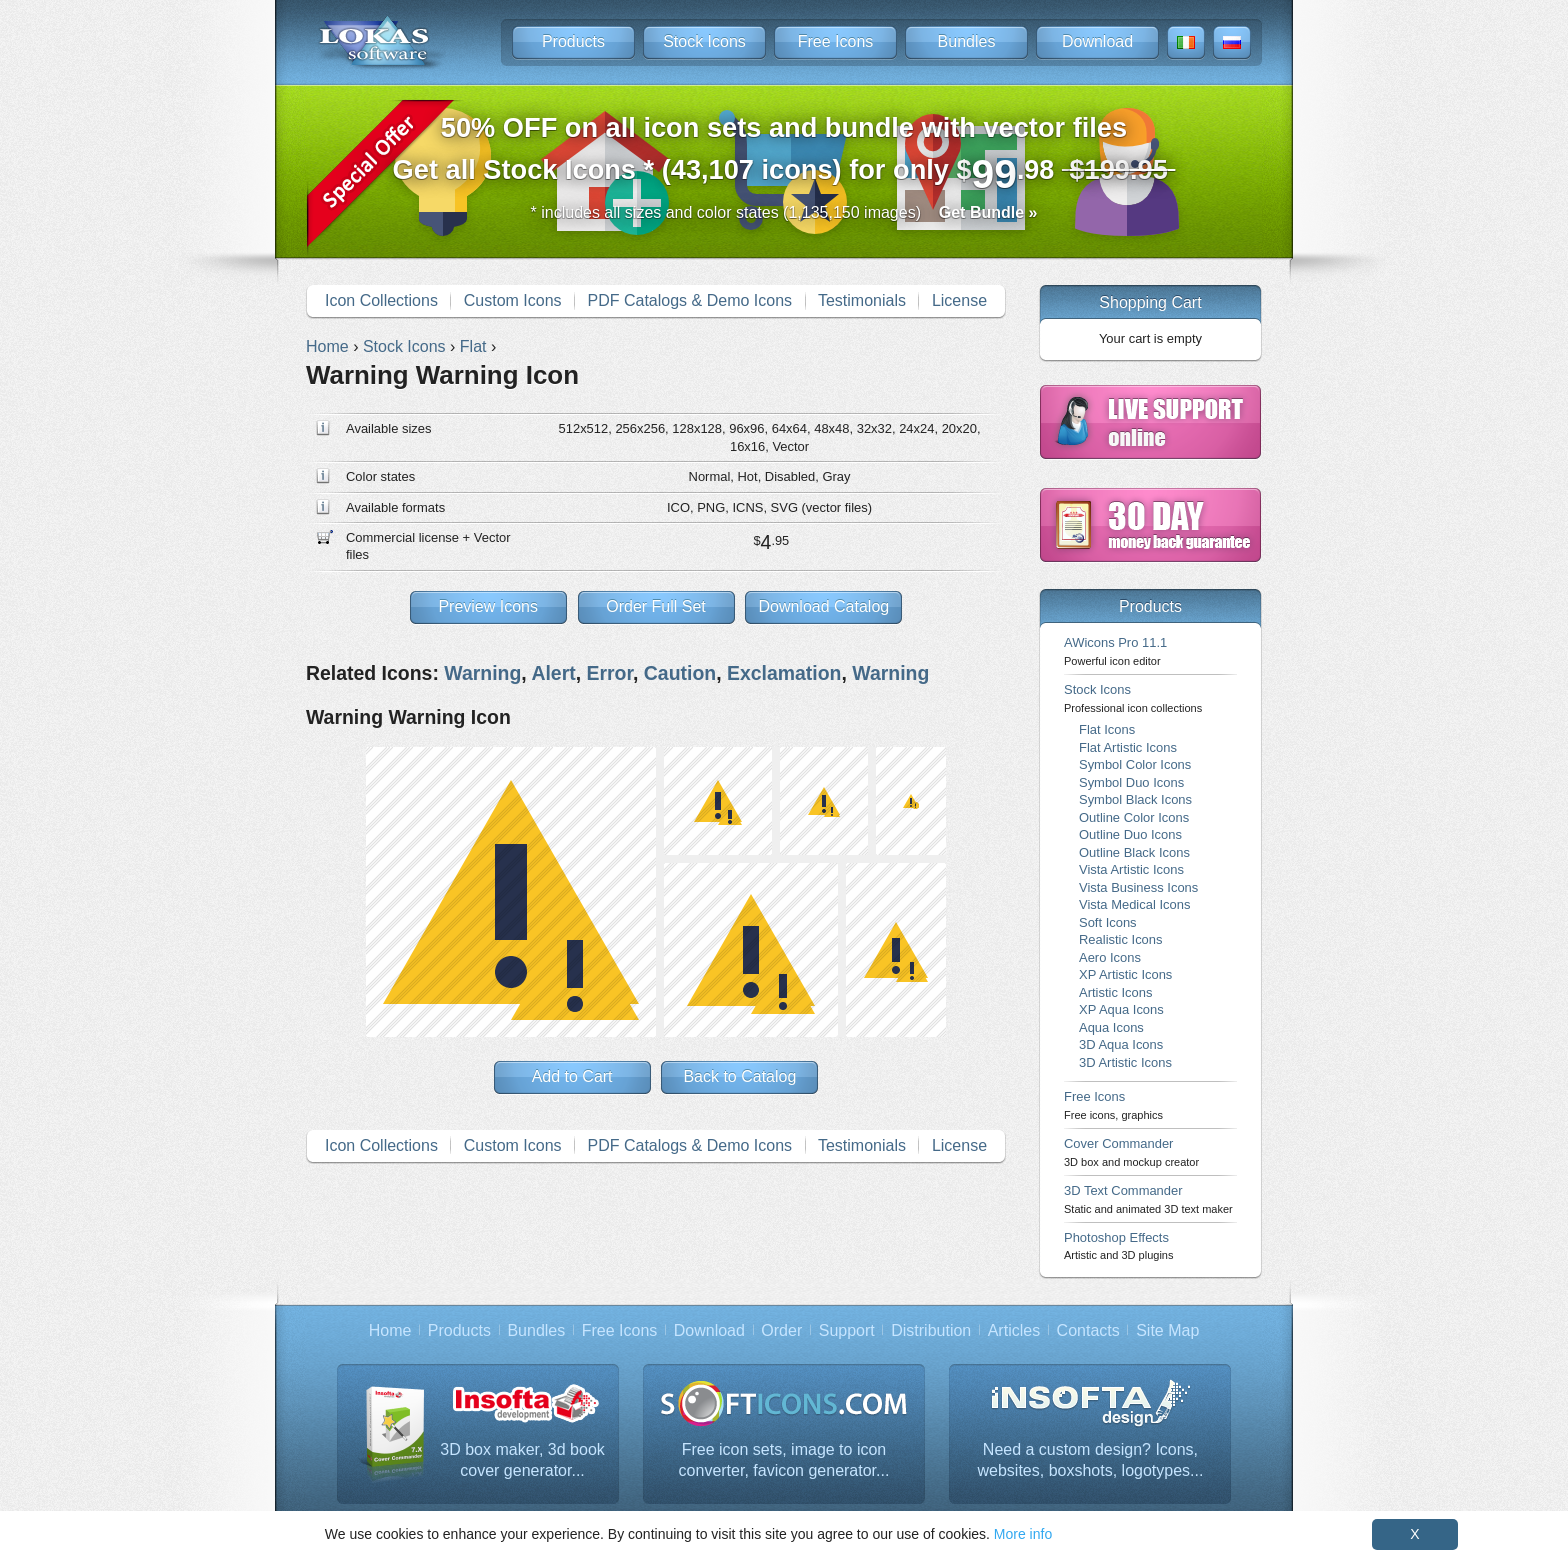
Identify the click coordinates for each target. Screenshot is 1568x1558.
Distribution (931, 1330)
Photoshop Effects (1118, 1245)
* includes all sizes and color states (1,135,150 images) (784, 212)
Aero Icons (1110, 957)
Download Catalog (823, 606)
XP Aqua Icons (1121, 1009)
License (959, 300)
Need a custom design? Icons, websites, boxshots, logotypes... (1091, 1460)
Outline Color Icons (1134, 817)
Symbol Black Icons (1135, 799)
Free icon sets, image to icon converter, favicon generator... (784, 1460)
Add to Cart (572, 1076)
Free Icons (836, 41)
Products (573, 41)
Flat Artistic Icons (1128, 747)
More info (1023, 1534)
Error (610, 673)
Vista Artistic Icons (1131, 869)
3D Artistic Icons (1125, 1062)
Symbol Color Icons (1135, 764)
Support (847, 1330)
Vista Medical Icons (1134, 904)
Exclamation (784, 673)
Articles (1014, 1330)
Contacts (1088, 1330)
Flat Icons (1107, 729)
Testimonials (862, 300)
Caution (680, 673)
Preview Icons (488, 606)
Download (1097, 41)
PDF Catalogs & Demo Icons (690, 300)
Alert (553, 673)
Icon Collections (381, 300)
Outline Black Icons (1134, 852)
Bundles (967, 41)
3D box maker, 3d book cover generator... (522, 1460)
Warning (482, 673)
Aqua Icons (1111, 1027)
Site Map (1167, 1330)
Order (781, 1330)
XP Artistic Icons (1125, 974)
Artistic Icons (1115, 992)
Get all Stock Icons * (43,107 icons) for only (784, 154)
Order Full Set (656, 606)
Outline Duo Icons (1130, 834)
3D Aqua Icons (1121, 1044)
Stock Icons (704, 41)
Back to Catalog (739, 1076)
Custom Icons (513, 300)
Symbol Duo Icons (1131, 782)
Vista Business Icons (1138, 887)
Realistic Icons (1121, 939)
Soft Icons (1108, 922)
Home (390, 1330)
